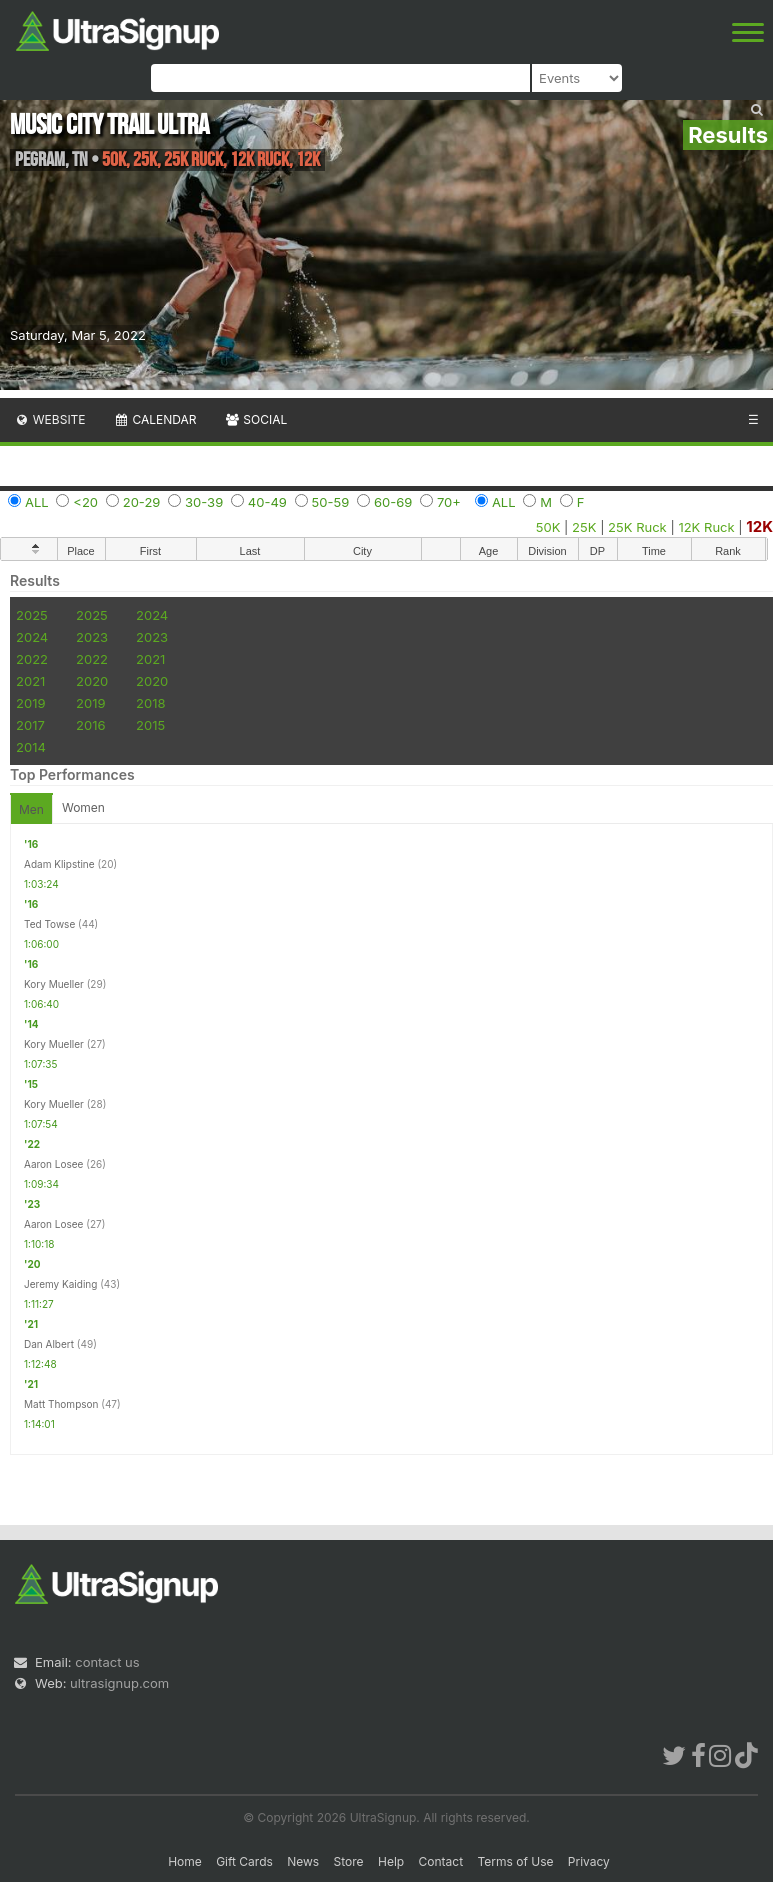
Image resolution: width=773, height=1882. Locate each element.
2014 (31, 747)
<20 (85, 502)
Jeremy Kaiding (60, 1284)
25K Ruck (637, 527)
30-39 (204, 502)
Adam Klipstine (59, 864)
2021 (150, 659)
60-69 (393, 502)
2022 (32, 659)
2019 (30, 703)
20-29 (142, 502)
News (303, 1861)
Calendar (155, 419)
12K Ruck (706, 527)
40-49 (267, 502)
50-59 (331, 502)
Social (255, 419)
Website (50, 419)
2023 (92, 637)
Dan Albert (49, 1344)
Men (31, 809)
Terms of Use (515, 1861)
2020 (92, 681)
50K (548, 527)
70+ (449, 502)
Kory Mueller (54, 984)
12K (759, 526)
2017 (30, 725)
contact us (107, 1662)
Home (185, 1861)
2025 (32, 615)
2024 (152, 615)
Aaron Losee (53, 1164)
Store (349, 1861)
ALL (37, 502)
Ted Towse (49, 924)
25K (584, 527)
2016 (90, 725)
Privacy (589, 1861)
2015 (150, 725)
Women (83, 807)
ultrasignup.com (119, 1683)
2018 (150, 703)
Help (391, 1861)
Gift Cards (244, 1861)
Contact (441, 1861)
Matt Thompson (61, 1404)
